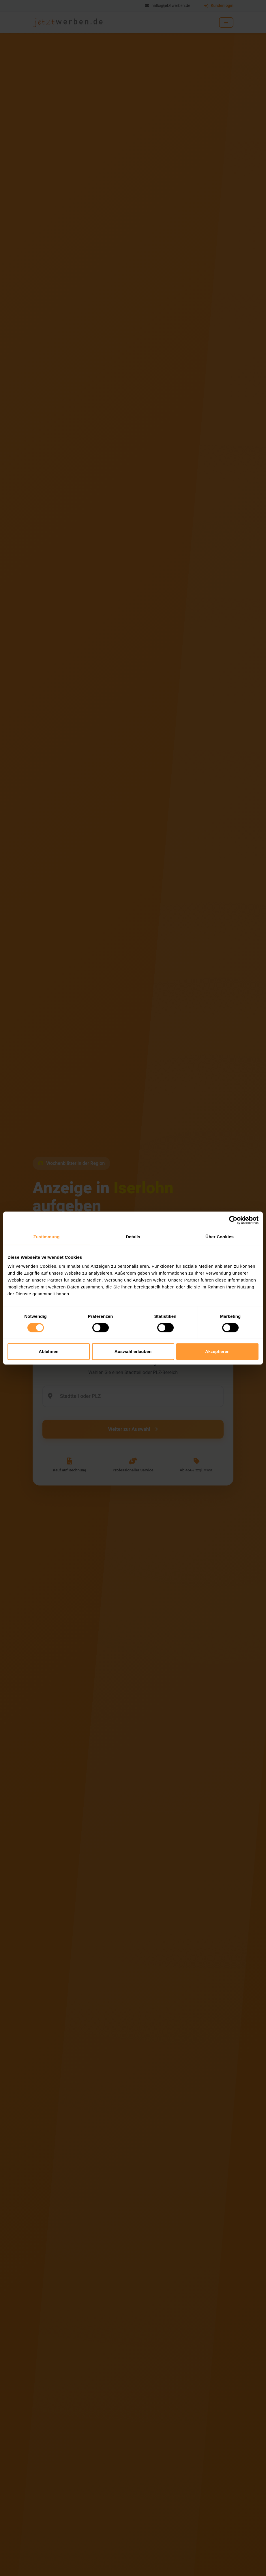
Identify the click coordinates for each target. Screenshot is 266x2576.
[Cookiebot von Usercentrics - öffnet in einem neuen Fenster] (233, 1220)
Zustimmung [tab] (46, 1236)
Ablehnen (48, 1351)
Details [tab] (133, 1236)
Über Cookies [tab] (219, 1236)
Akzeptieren (217, 1351)
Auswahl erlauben (133, 1351)
